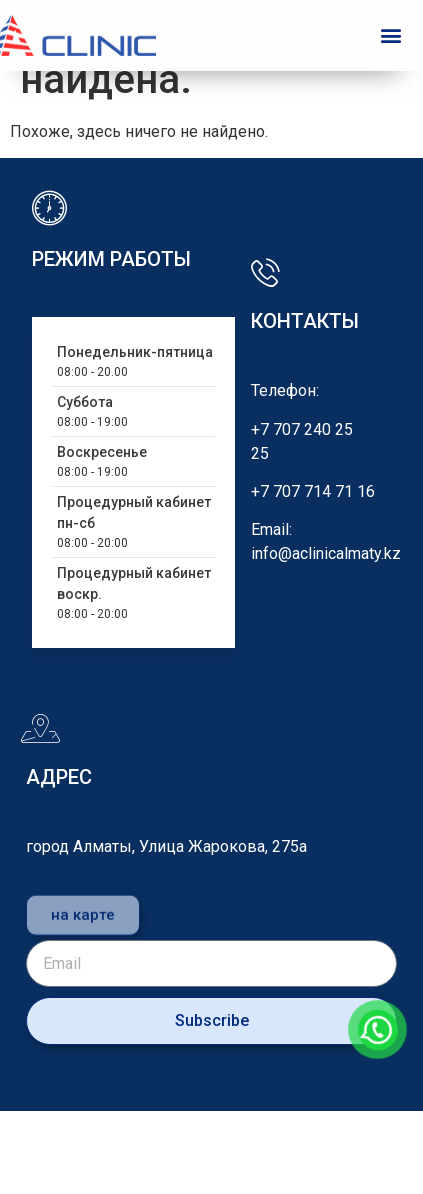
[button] (391, 35)
